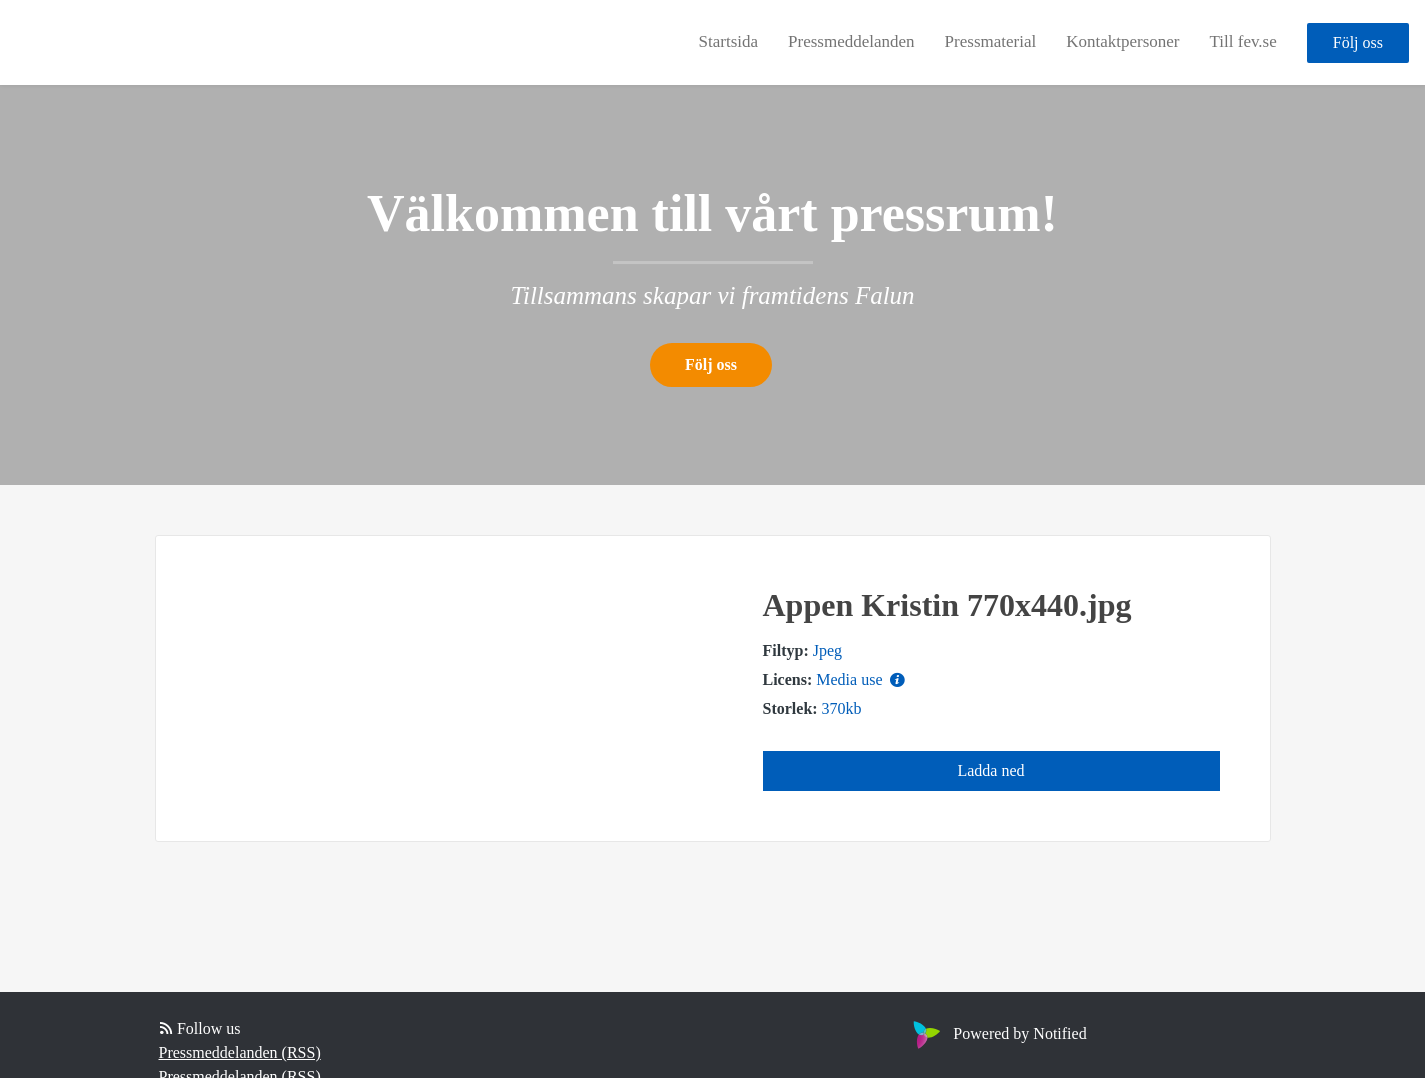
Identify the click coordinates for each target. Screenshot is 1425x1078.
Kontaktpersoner (1122, 41)
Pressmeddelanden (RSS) (240, 1052)
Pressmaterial (991, 41)
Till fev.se (1243, 41)
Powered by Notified (997, 1033)
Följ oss (1358, 42)
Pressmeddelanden (851, 41)
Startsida (729, 41)
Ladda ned (990, 770)
